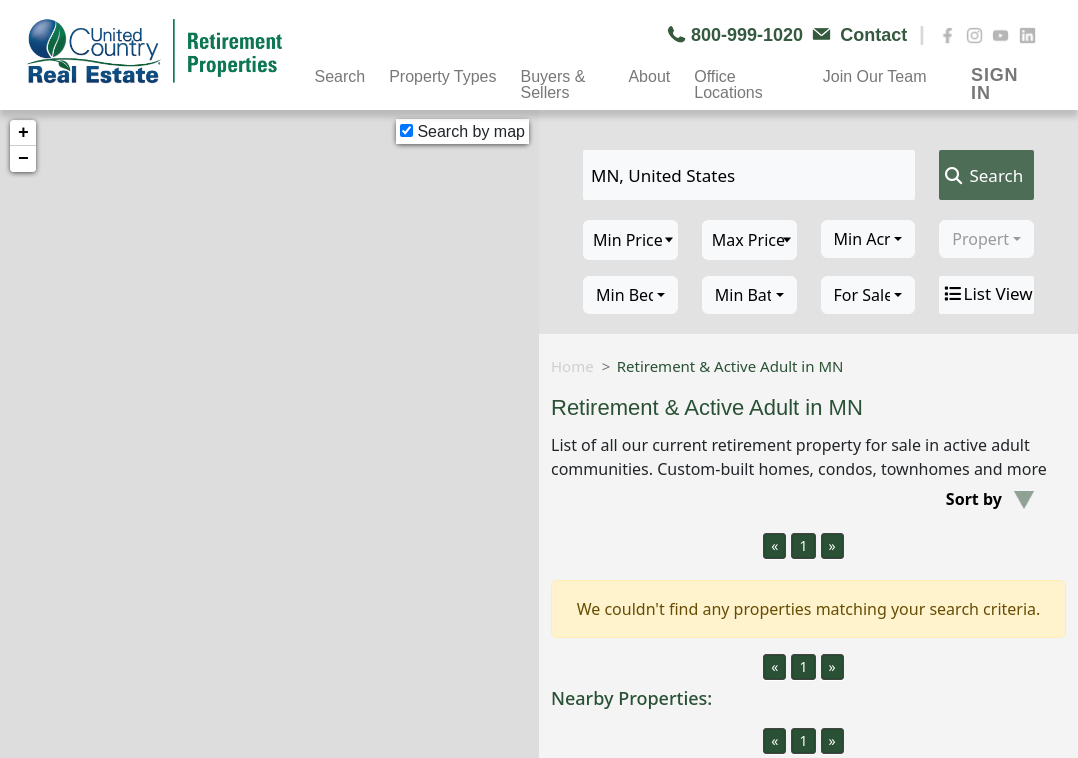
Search (339, 76)
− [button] (23, 159)
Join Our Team (875, 76)
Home (572, 366)
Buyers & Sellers (553, 79)
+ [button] (23, 133)
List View (987, 294)
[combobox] (868, 239)
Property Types (442, 76)
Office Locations (728, 79)
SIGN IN (994, 77)
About (649, 76)
